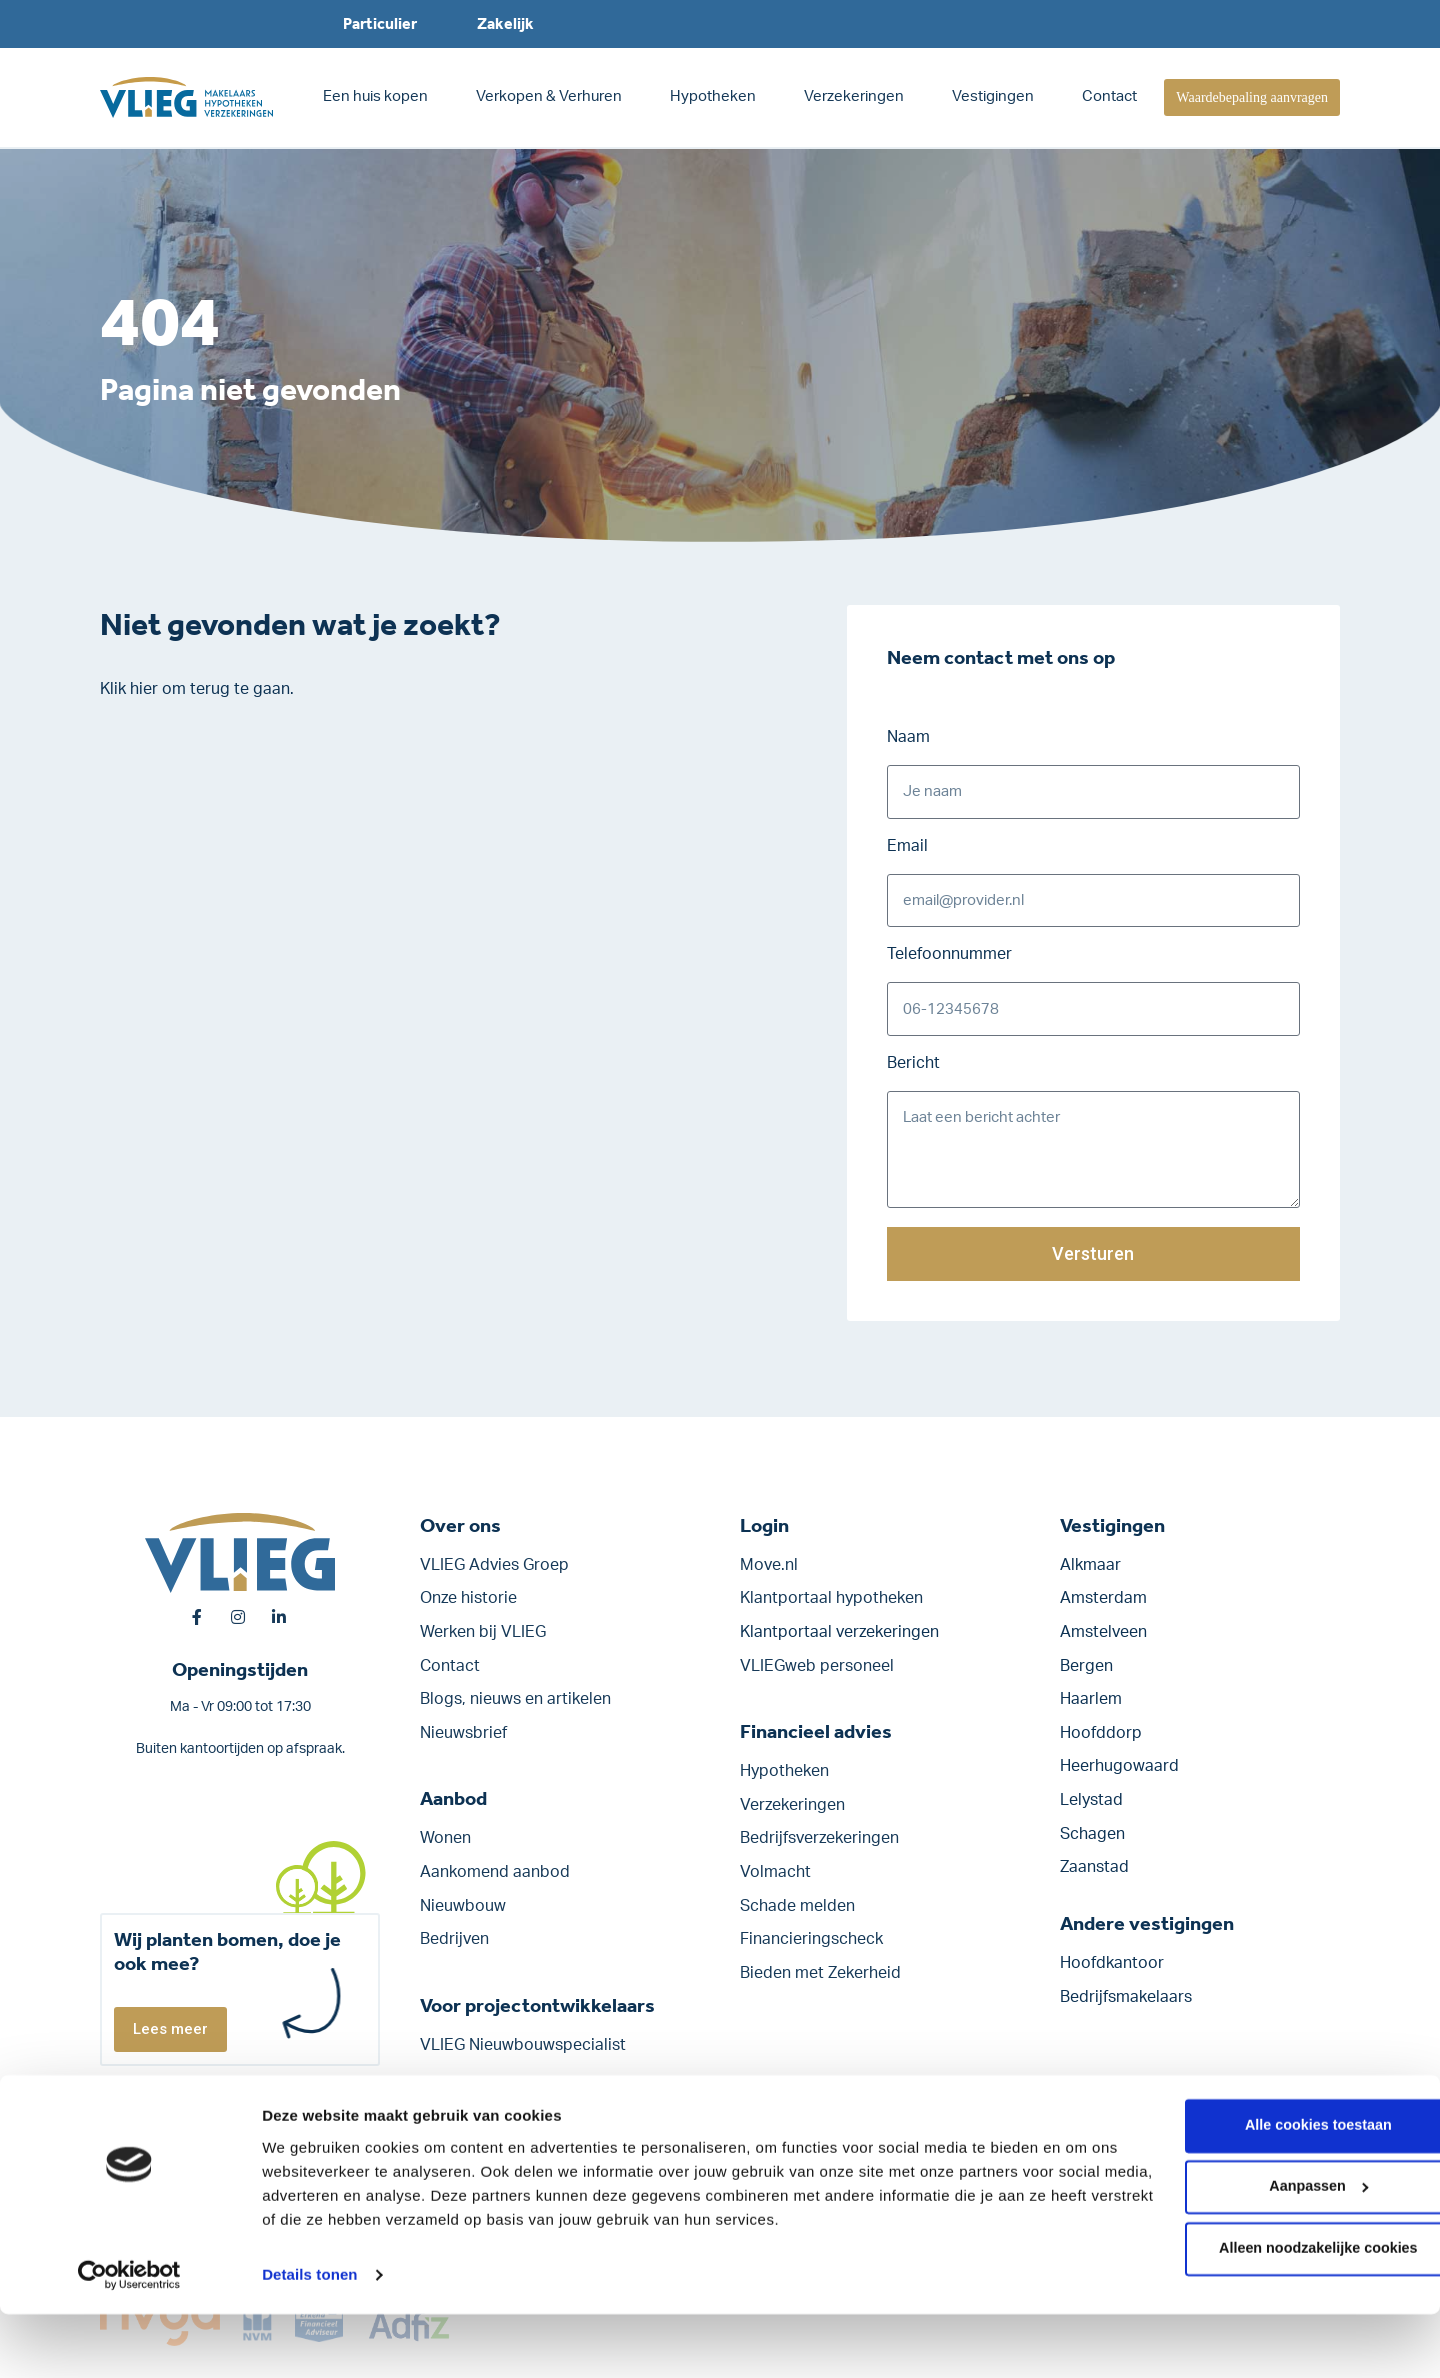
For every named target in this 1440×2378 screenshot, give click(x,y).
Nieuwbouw (463, 1915)
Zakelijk (505, 23)
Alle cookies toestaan (1272, 2190)
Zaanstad (1094, 1876)
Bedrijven (454, 1948)
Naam (908, 737)
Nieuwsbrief (463, 1742)
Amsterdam (1103, 1608)
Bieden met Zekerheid (820, 1982)
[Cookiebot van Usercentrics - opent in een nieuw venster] (129, 2339)
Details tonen (309, 2338)
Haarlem (1091, 1708)
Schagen (1092, 1843)
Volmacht (775, 1881)
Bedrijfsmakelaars (1126, 2006)
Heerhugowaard (1119, 1776)
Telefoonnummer (949, 959)
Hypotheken (713, 96)
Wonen (445, 1848)
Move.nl (769, 1574)
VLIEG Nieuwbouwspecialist (523, 2054)
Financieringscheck (811, 1948)
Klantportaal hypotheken (831, 1608)
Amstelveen (1103, 1641)
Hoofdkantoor (1112, 1972)
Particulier (380, 23)
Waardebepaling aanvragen (1252, 97)
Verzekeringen (854, 96)
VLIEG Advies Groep (494, 1574)
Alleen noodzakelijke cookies (1273, 2318)
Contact (1109, 96)
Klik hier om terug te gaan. (197, 689)
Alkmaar (1090, 1574)
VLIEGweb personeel (817, 1675)
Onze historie (468, 1608)
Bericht (913, 1070)
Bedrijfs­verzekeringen (819, 1848)
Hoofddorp (1101, 1742)
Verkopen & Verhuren (549, 96)
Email (907, 848)
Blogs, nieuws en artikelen (515, 1708)
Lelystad (1091, 1809)
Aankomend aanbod (495, 1881)
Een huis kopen (375, 96)
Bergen (1086, 1675)
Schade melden (797, 1915)
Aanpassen (1274, 2254)
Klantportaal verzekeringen (839, 1641)
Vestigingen (993, 96)
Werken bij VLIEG (483, 1641)
